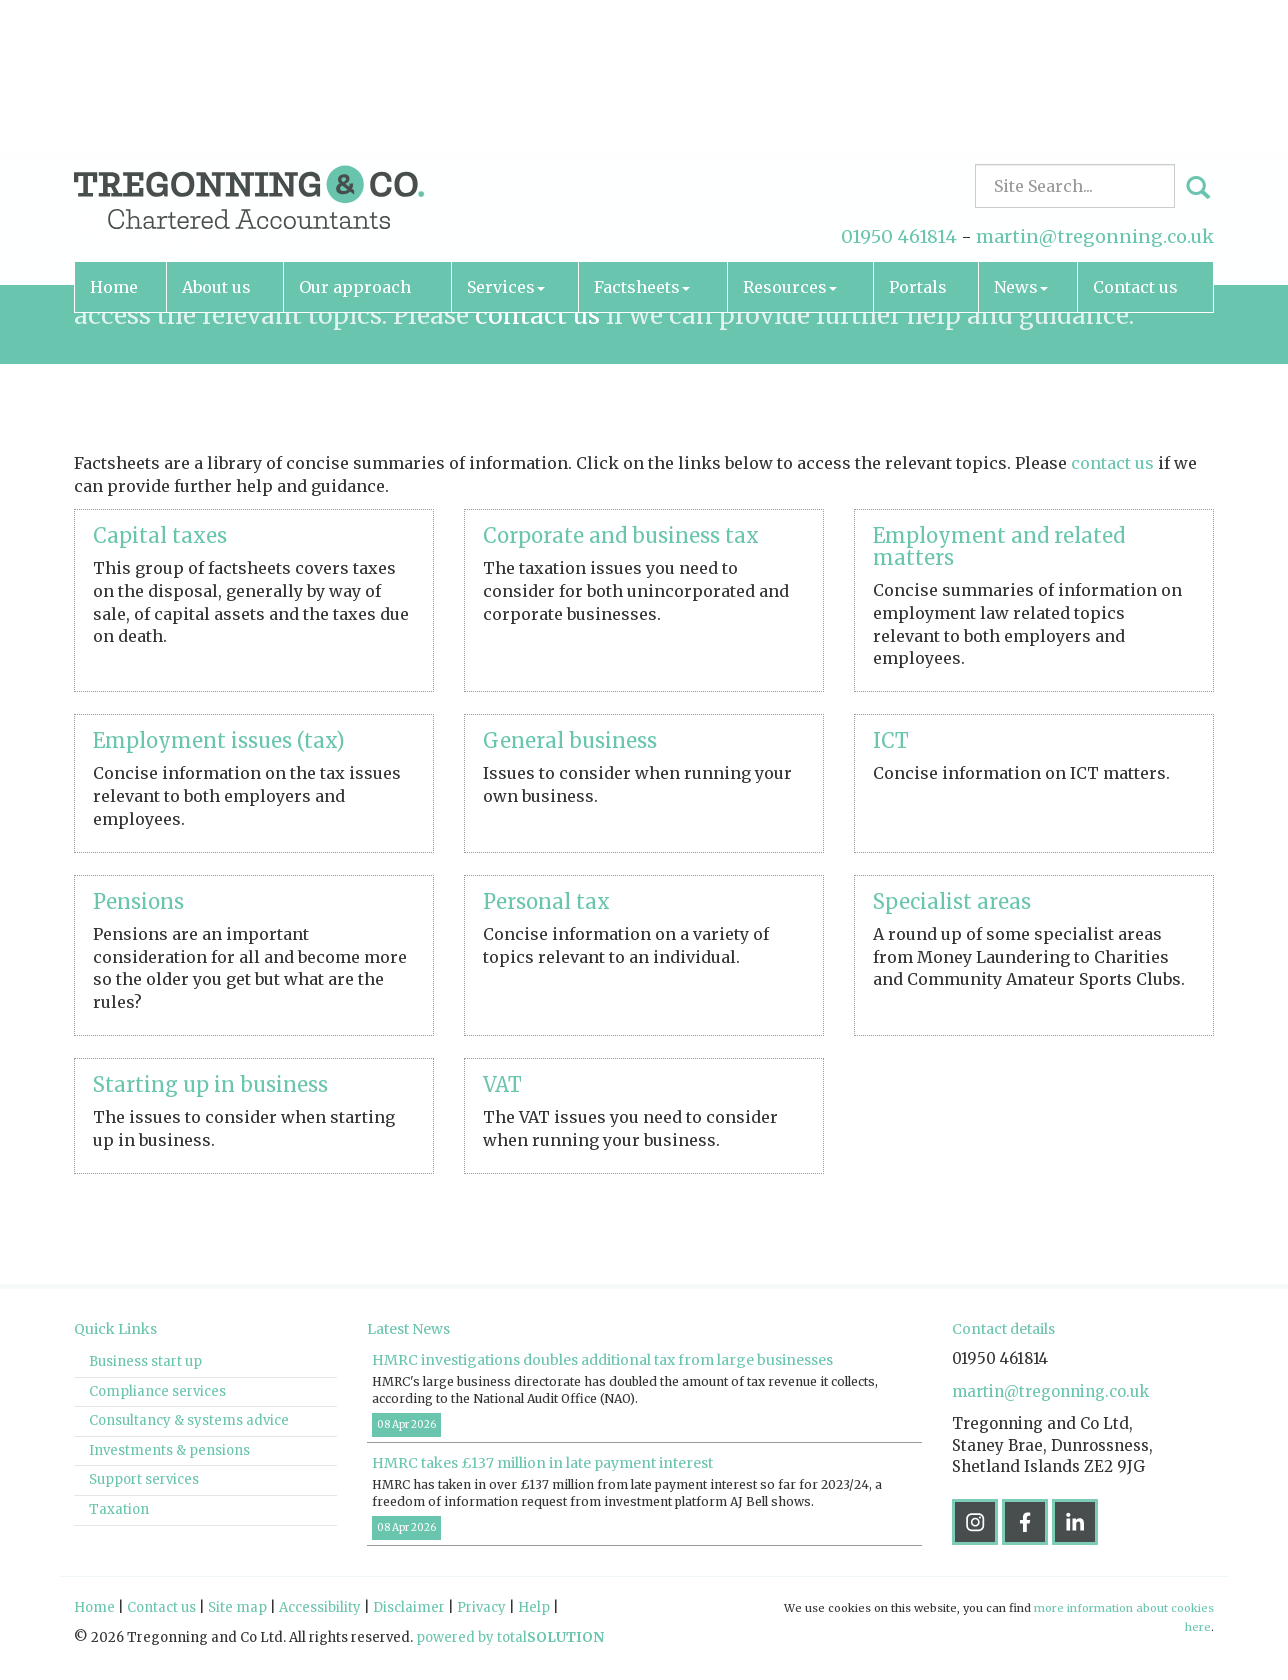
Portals (918, 145)
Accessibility (320, 1607)
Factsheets (642, 145)
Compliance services (157, 1391)
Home (114, 145)
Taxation (119, 1509)
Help (534, 1607)
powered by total (510, 1637)
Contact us (1135, 145)
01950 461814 (899, 94)
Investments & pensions (169, 1450)
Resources (790, 145)
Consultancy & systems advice (189, 1420)
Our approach (355, 145)
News (1021, 145)
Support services (144, 1479)
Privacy (481, 1607)
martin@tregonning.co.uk (1095, 94)
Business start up (145, 1361)
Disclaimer (409, 1607)
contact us (537, 315)
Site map (237, 1607)
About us (216, 145)
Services (506, 145)
